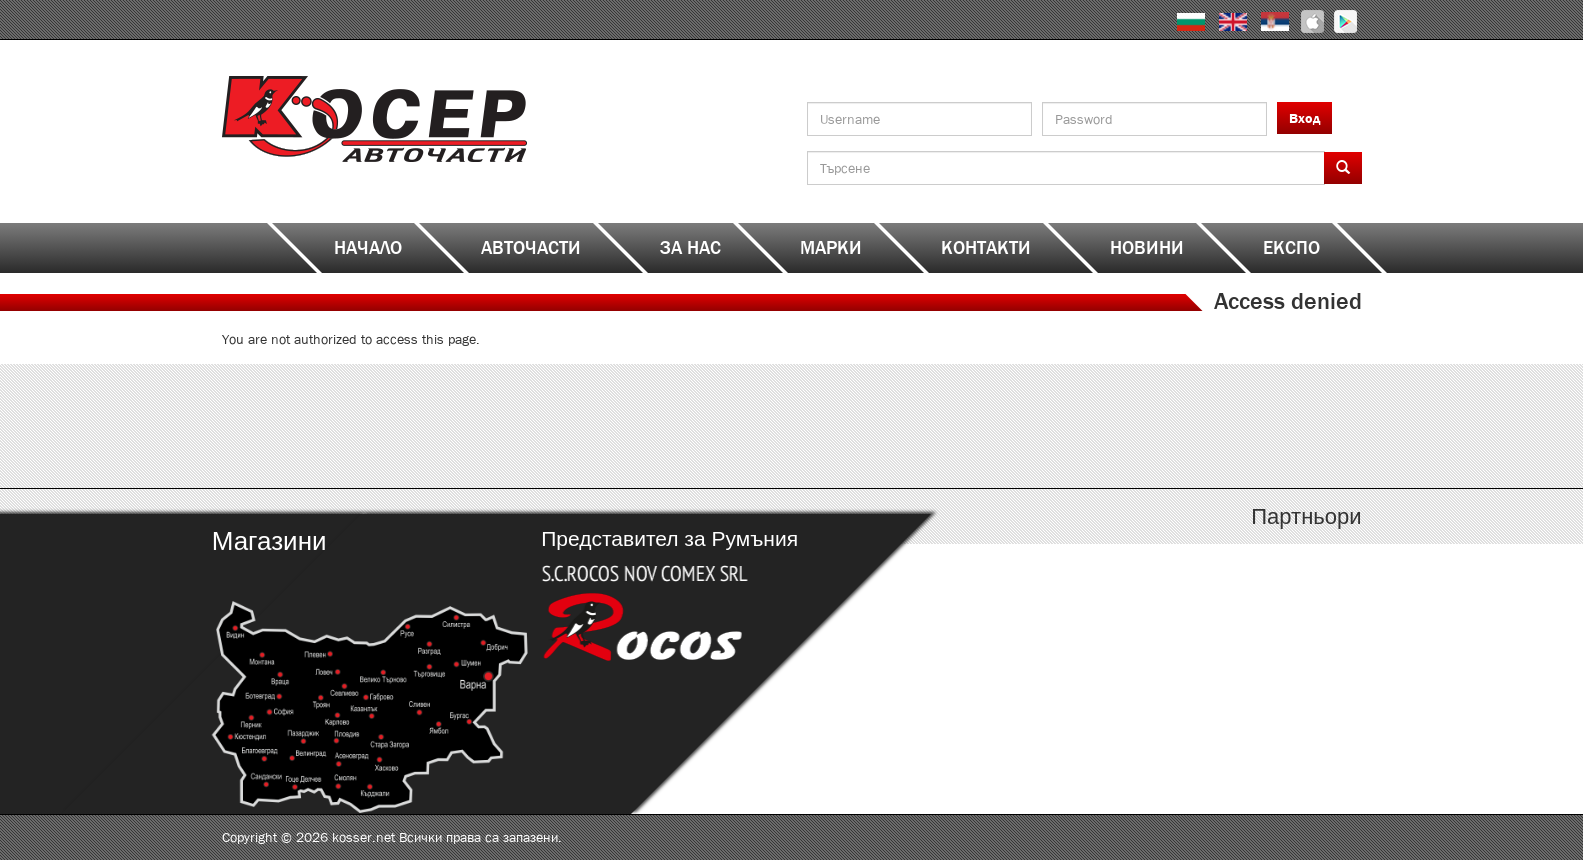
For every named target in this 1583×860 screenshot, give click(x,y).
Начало (368, 248)
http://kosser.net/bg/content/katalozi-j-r (934, 426)
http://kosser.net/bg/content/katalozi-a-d (364, 426)
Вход (1304, 118)
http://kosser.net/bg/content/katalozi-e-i (649, 426)
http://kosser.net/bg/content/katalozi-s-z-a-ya (1219, 426)
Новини (1147, 248)
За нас (690, 248)
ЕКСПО (1291, 248)
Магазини (268, 541)
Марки (831, 248)
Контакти (986, 248)
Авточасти (531, 248)
